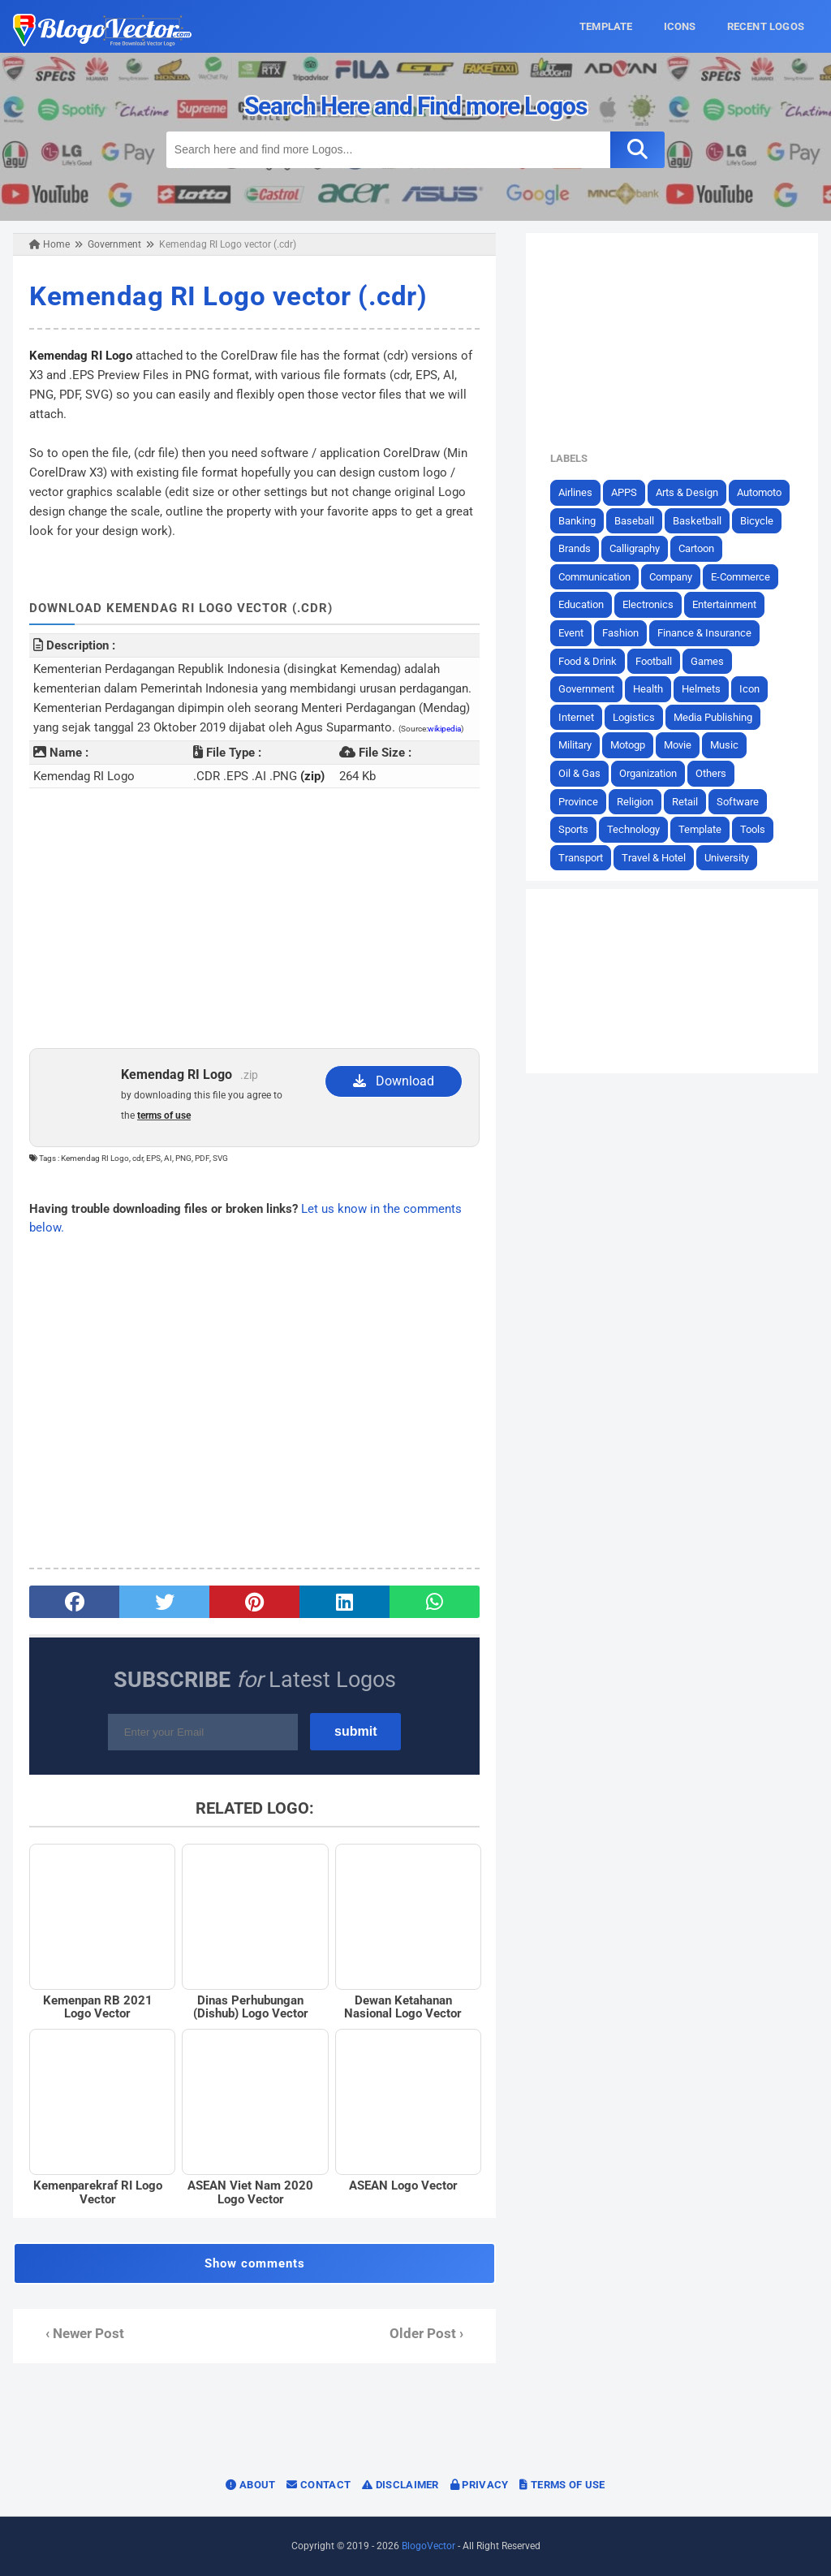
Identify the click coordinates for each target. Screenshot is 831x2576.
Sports (573, 829)
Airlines (575, 492)
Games (707, 661)
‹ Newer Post (84, 2333)
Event (570, 633)
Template (699, 829)
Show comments (255, 2263)
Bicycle (756, 521)
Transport (580, 858)
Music (724, 745)
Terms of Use (562, 2485)
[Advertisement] (254, 918)
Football (653, 661)
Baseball (634, 521)
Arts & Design (687, 492)
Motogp (627, 745)
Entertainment (724, 604)
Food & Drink (587, 661)
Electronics (648, 604)
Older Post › (426, 2333)
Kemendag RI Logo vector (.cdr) (228, 296)
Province (578, 802)
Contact (318, 2485)
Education (581, 604)
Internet (576, 717)
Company (670, 577)
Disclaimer (400, 2485)
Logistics (634, 717)
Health (648, 689)
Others (710, 773)
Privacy (479, 2485)
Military (575, 745)
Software (738, 802)
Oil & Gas (579, 773)
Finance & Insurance (704, 633)
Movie (677, 745)
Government (586, 689)
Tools (752, 829)
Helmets (701, 689)
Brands (574, 548)
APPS (624, 492)
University (726, 858)
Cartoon (696, 548)
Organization (648, 773)
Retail (685, 802)
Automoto (759, 492)
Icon (749, 689)
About (250, 2485)
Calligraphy (634, 548)
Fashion (620, 633)
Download (393, 1081)
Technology (633, 829)
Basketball (697, 521)
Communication (594, 577)
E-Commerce (740, 577)
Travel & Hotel (654, 858)
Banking (577, 521)
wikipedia (444, 728)
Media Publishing (713, 717)
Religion (635, 802)
